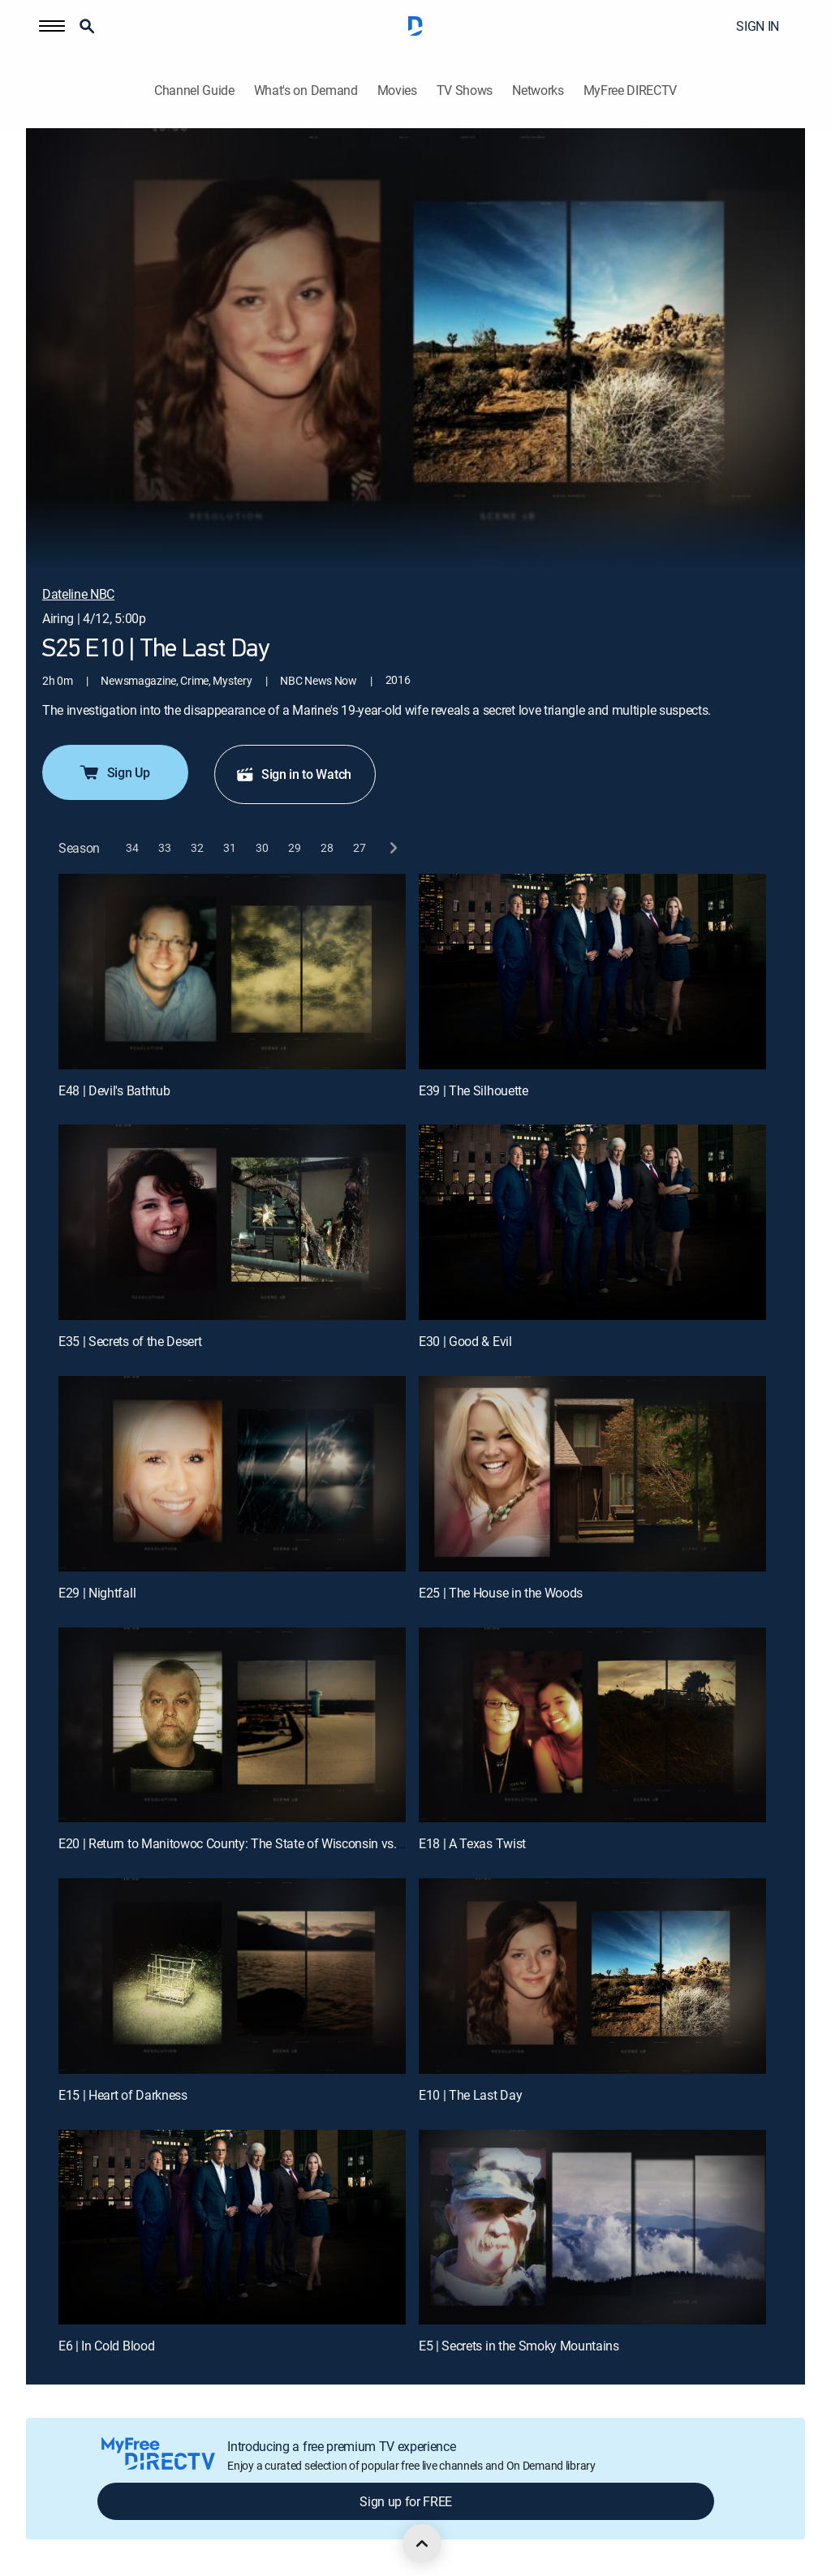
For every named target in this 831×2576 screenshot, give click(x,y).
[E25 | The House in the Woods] (592, 1474)
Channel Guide (194, 90)
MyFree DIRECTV (630, 90)
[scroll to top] (422, 2543)
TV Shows (465, 90)
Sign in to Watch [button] (293, 774)
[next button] (392, 848)
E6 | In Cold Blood (106, 2346)
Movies (397, 90)
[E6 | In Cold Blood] (232, 2227)
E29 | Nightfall (97, 1593)
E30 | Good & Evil (465, 1341)
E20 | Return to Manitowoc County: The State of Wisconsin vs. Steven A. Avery (271, 1843)
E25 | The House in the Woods (501, 1593)
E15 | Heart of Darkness (122, 2095)
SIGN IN (757, 26)
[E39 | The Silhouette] (592, 971)
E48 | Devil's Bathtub (114, 1090)
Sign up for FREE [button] (406, 2501)
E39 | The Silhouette (473, 1090)
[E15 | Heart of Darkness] (232, 1976)
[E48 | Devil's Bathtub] (232, 971)
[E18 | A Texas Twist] (592, 1725)
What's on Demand (306, 90)
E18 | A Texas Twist (472, 1843)
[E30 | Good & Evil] (592, 1222)
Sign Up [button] (114, 772)
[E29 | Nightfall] (232, 1474)
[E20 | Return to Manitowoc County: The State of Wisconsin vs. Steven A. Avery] (232, 1725)
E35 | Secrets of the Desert (129, 1341)
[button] (52, 26)
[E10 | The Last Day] (592, 1976)
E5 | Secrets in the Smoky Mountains (519, 2346)
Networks (537, 90)
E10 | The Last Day (470, 2095)
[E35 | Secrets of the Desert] (232, 1222)
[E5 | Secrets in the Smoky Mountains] (592, 2227)
